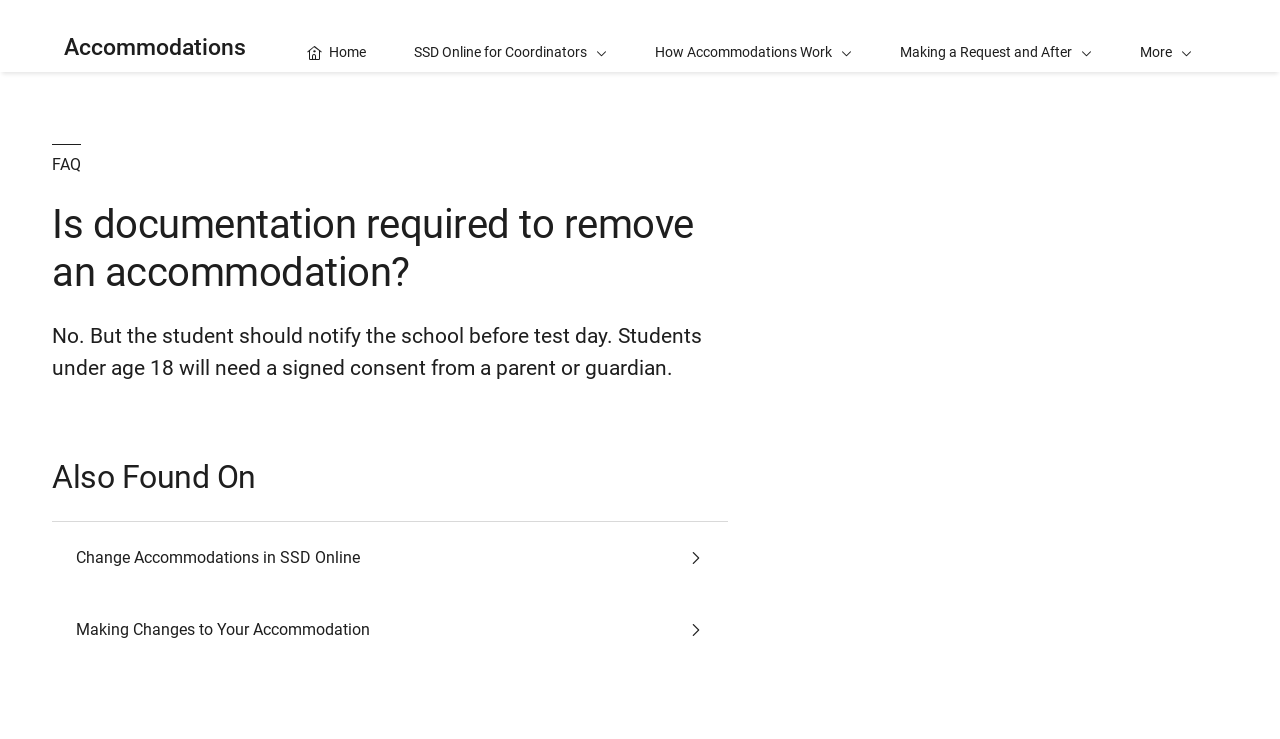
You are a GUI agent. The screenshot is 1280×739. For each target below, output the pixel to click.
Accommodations (155, 47)
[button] (1166, 36)
